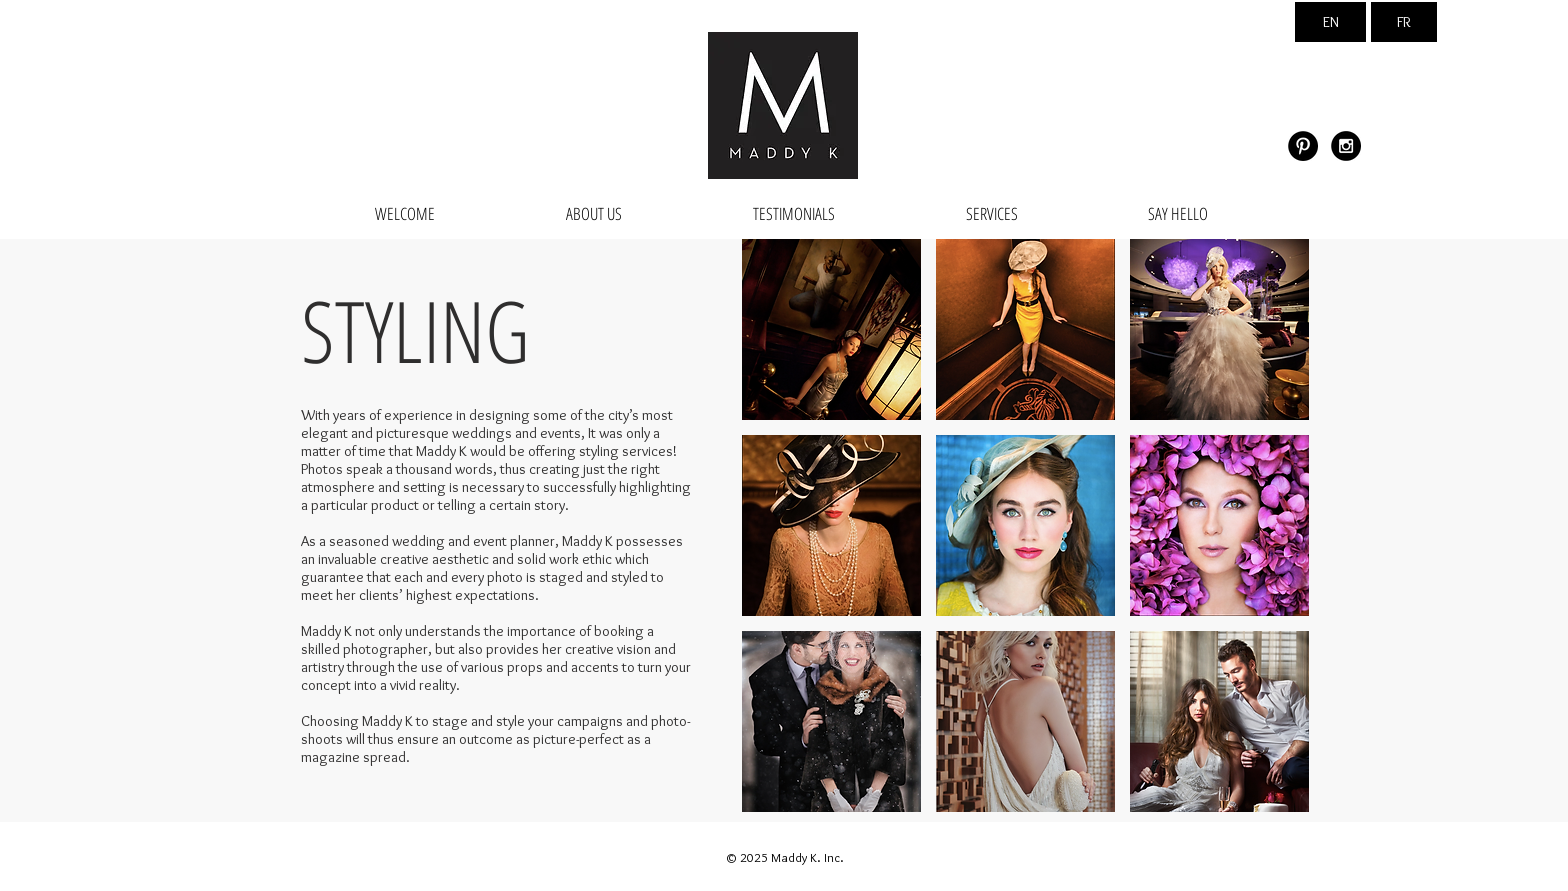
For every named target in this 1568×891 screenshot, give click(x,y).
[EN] (1330, 22)
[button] (831, 329)
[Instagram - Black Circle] (1346, 146)
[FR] (1404, 22)
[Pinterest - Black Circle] (1303, 146)
